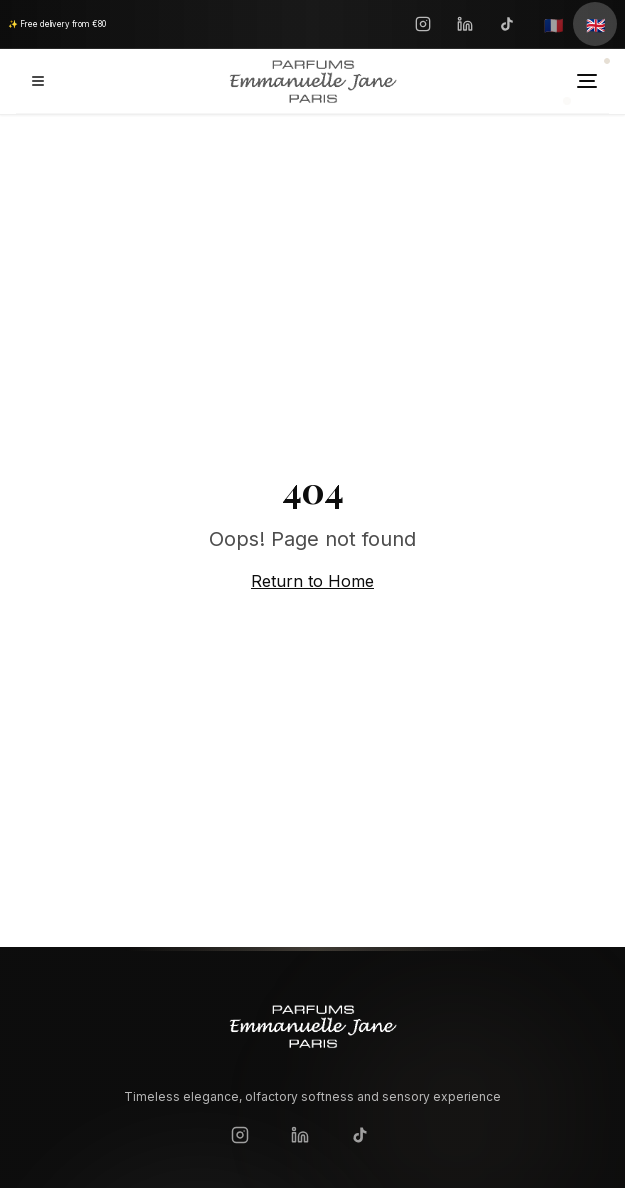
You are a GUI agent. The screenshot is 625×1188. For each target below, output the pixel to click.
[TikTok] (507, 24)
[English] (595, 24)
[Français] (553, 24)
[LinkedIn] (465, 24)
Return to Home (312, 581)
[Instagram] (423, 24)
